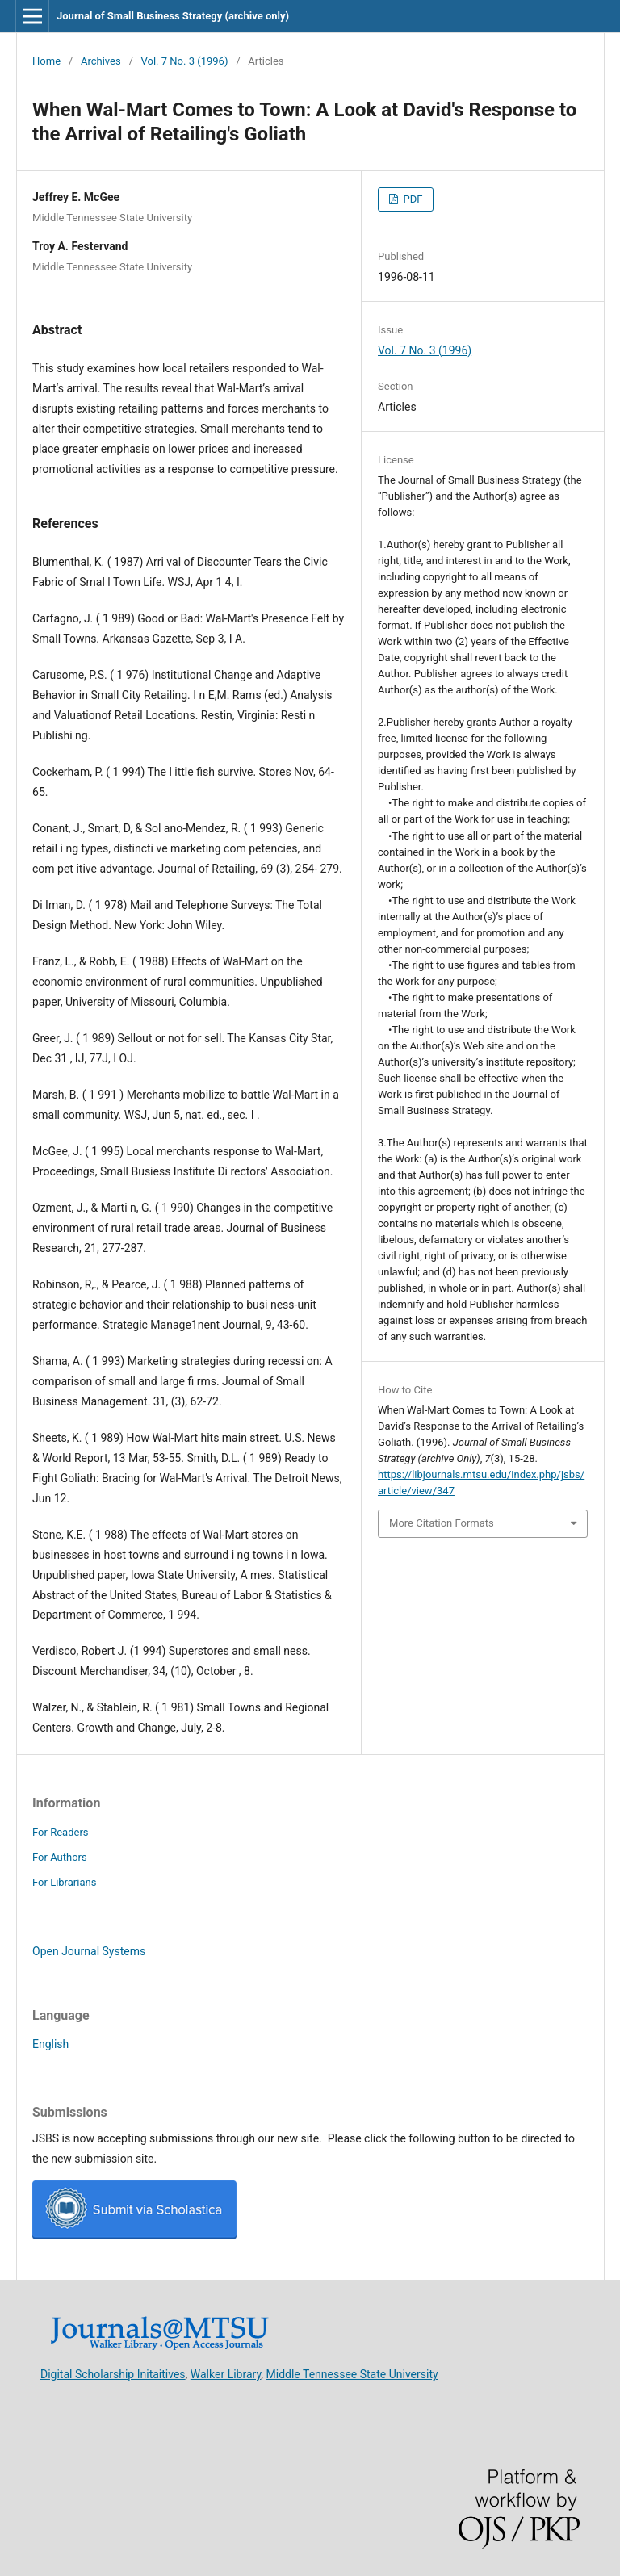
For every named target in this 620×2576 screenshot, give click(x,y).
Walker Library (226, 2373)
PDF (411, 199)
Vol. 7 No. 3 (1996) (184, 61)
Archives (101, 61)
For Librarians (64, 1882)
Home (46, 61)
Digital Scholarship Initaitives (113, 2373)
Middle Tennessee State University (352, 2373)
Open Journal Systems (88, 1951)
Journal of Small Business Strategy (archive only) (173, 16)
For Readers (60, 1832)
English (50, 2044)
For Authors (59, 1857)
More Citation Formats (441, 1523)
